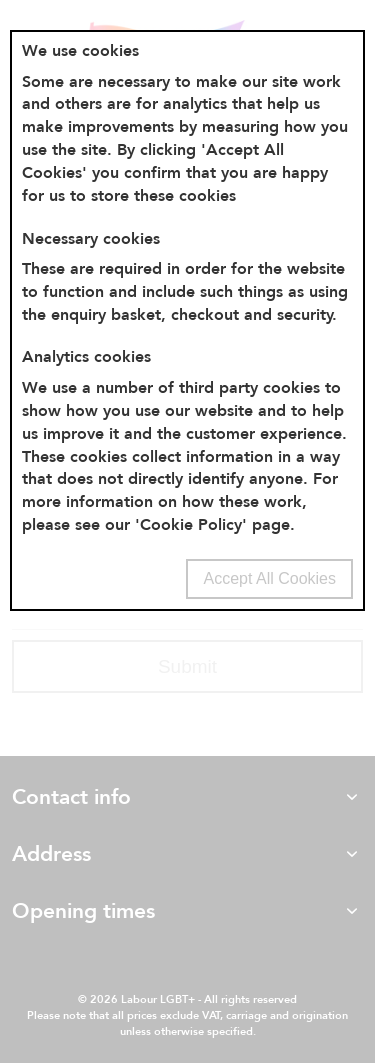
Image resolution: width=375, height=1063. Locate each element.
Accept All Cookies (269, 578)
